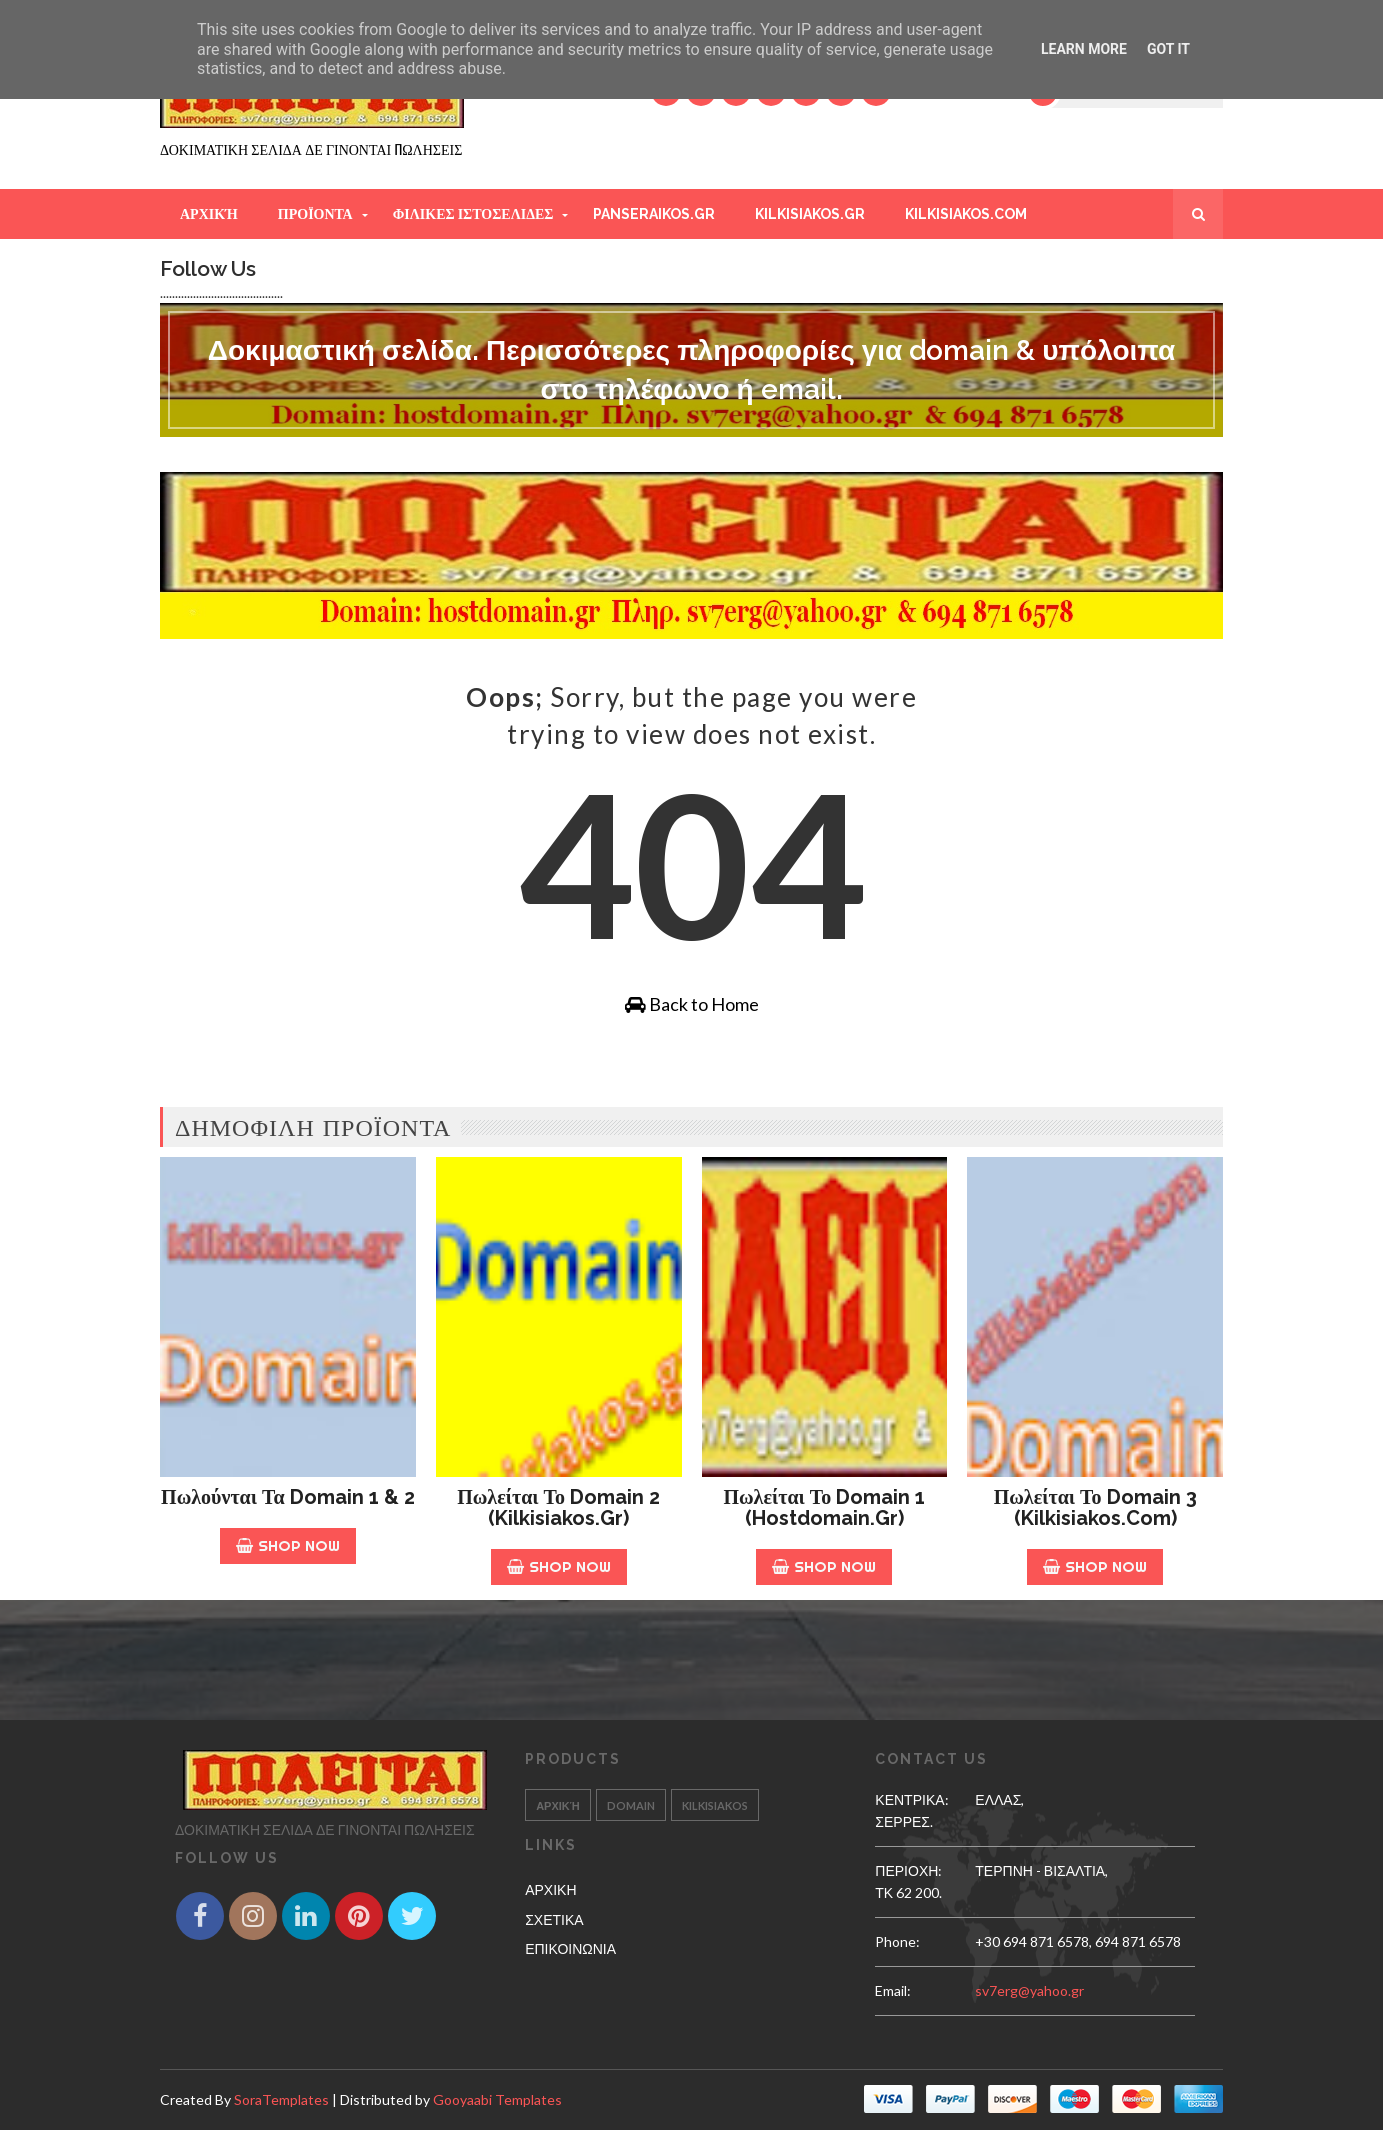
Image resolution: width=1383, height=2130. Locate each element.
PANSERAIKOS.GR (654, 214)
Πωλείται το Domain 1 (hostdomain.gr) (824, 1507)
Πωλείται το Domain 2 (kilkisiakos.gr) (558, 1507)
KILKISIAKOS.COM (966, 214)
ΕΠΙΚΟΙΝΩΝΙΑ (570, 1948)
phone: (897, 1941)
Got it (1168, 49)
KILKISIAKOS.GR (810, 214)
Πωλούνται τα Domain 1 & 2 (288, 1497)
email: (893, 1990)
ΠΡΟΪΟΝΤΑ (315, 214)
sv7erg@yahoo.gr (1029, 1990)
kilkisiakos (715, 1805)
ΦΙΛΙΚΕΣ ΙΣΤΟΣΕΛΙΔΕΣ (473, 214)
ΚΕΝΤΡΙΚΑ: (911, 1799)
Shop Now (288, 1545)
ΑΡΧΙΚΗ (550, 1889)
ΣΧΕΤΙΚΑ (554, 1919)
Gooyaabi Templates (497, 2099)
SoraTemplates (281, 2099)
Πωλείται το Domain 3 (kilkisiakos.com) (1095, 1507)
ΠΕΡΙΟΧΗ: (908, 1870)
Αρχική (209, 214)
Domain (631, 1805)
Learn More (1084, 49)
